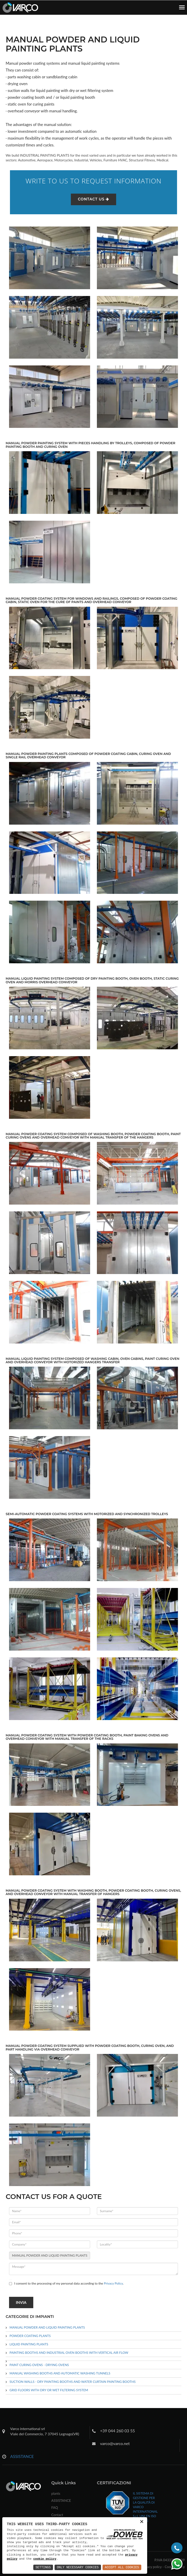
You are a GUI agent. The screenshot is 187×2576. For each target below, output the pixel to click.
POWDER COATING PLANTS (30, 2336)
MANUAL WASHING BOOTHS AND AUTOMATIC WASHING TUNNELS (60, 2373)
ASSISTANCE (22, 2456)
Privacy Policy (113, 2283)
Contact (57, 2515)
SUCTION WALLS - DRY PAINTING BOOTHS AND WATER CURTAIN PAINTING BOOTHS (73, 2382)
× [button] (142, 2522)
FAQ (54, 2507)
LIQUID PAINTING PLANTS (29, 2344)
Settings (43, 2567)
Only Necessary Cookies (78, 2567)
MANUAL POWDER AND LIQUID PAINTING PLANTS (47, 2327)
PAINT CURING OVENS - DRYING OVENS (39, 2365)
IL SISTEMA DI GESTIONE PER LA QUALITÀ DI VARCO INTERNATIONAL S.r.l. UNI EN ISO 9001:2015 (145, 2506)
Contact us (93, 199)
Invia (21, 2302)
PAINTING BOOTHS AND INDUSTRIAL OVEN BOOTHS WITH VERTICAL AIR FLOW (69, 2352)
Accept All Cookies (122, 2567)
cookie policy (44, 2559)
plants (55, 2493)
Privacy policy (151, 2567)
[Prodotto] (49, 2255)
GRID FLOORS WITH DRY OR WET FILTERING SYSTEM (49, 2390)
